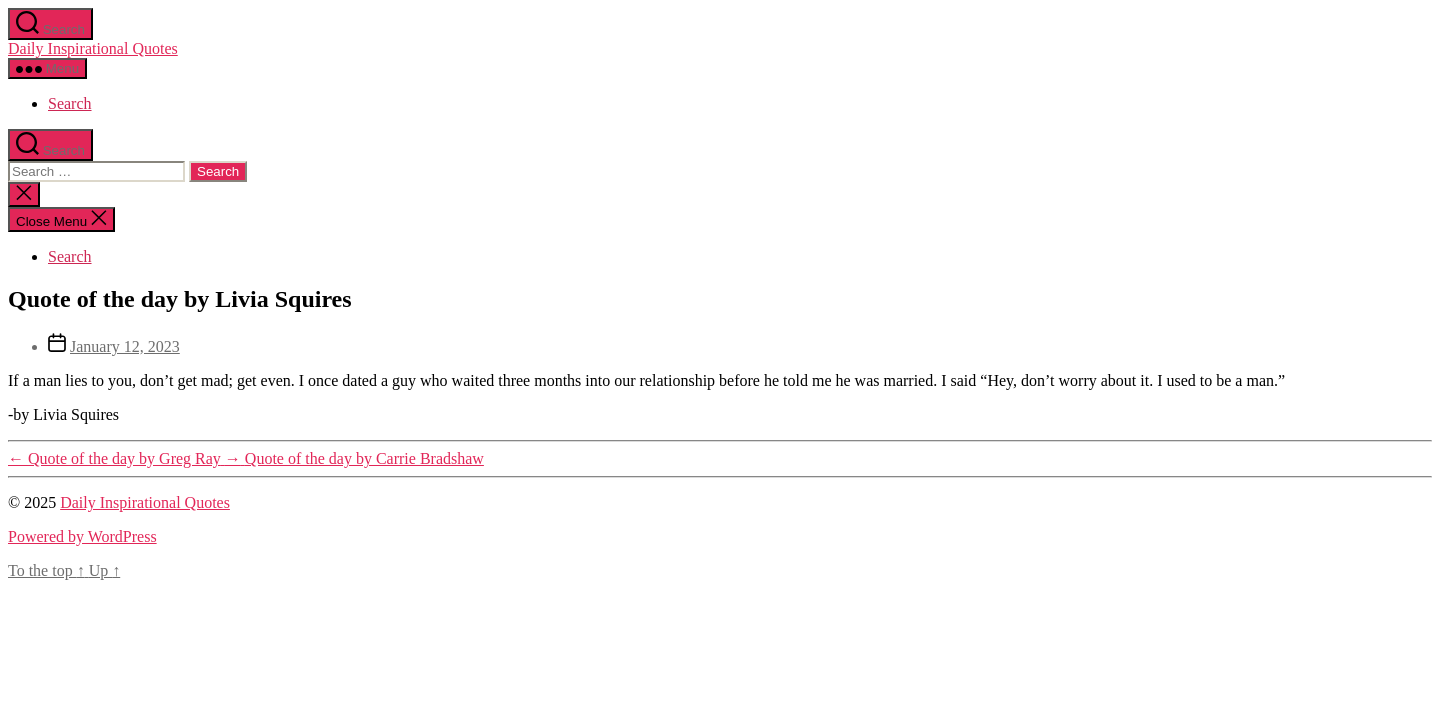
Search (70, 103)
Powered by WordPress (82, 536)
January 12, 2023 (125, 346)
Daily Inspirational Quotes (93, 48)
